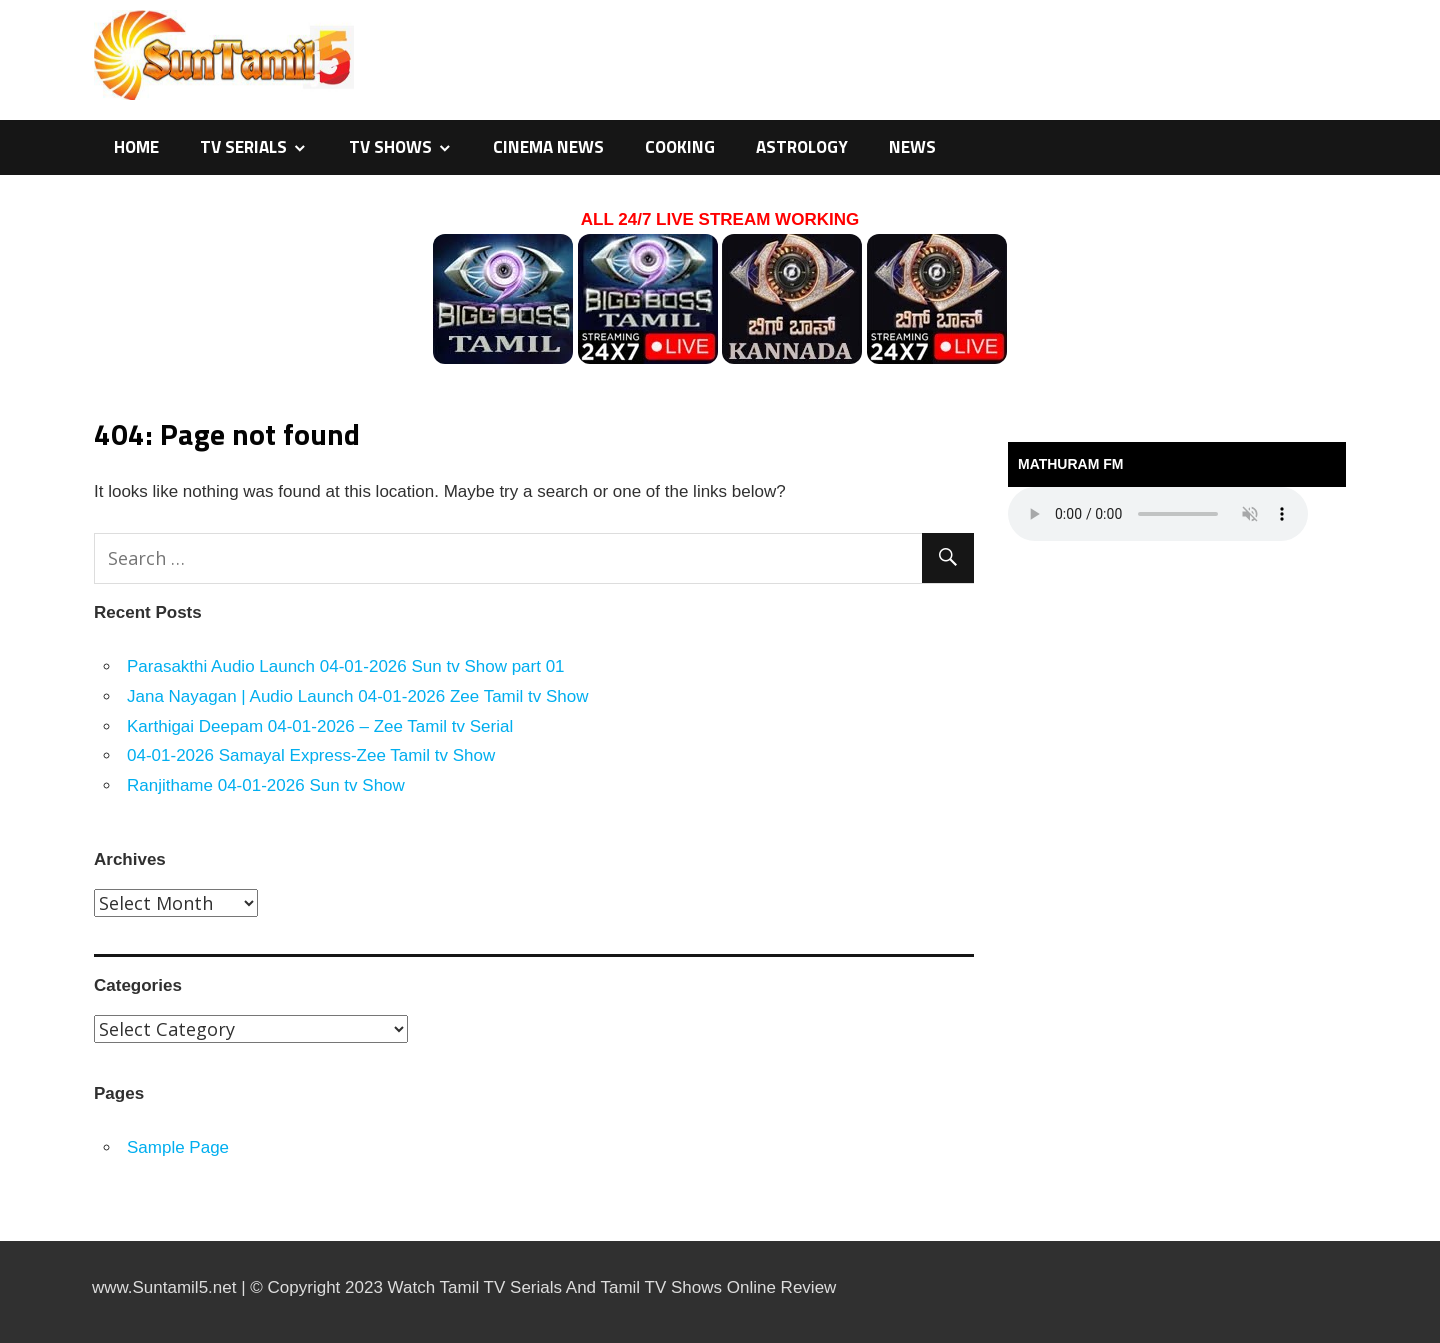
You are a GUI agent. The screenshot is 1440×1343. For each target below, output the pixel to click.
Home (136, 147)
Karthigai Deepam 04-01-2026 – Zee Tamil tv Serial (320, 726)
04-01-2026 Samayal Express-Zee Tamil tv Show (311, 755)
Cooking (680, 147)
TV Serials (243, 147)
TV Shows (390, 147)
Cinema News (548, 147)
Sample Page (178, 1147)
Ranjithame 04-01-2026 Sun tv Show (266, 785)
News (912, 147)
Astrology (802, 147)
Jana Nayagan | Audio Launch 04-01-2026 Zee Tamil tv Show (358, 696)
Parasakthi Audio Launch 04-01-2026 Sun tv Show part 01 (346, 666)
